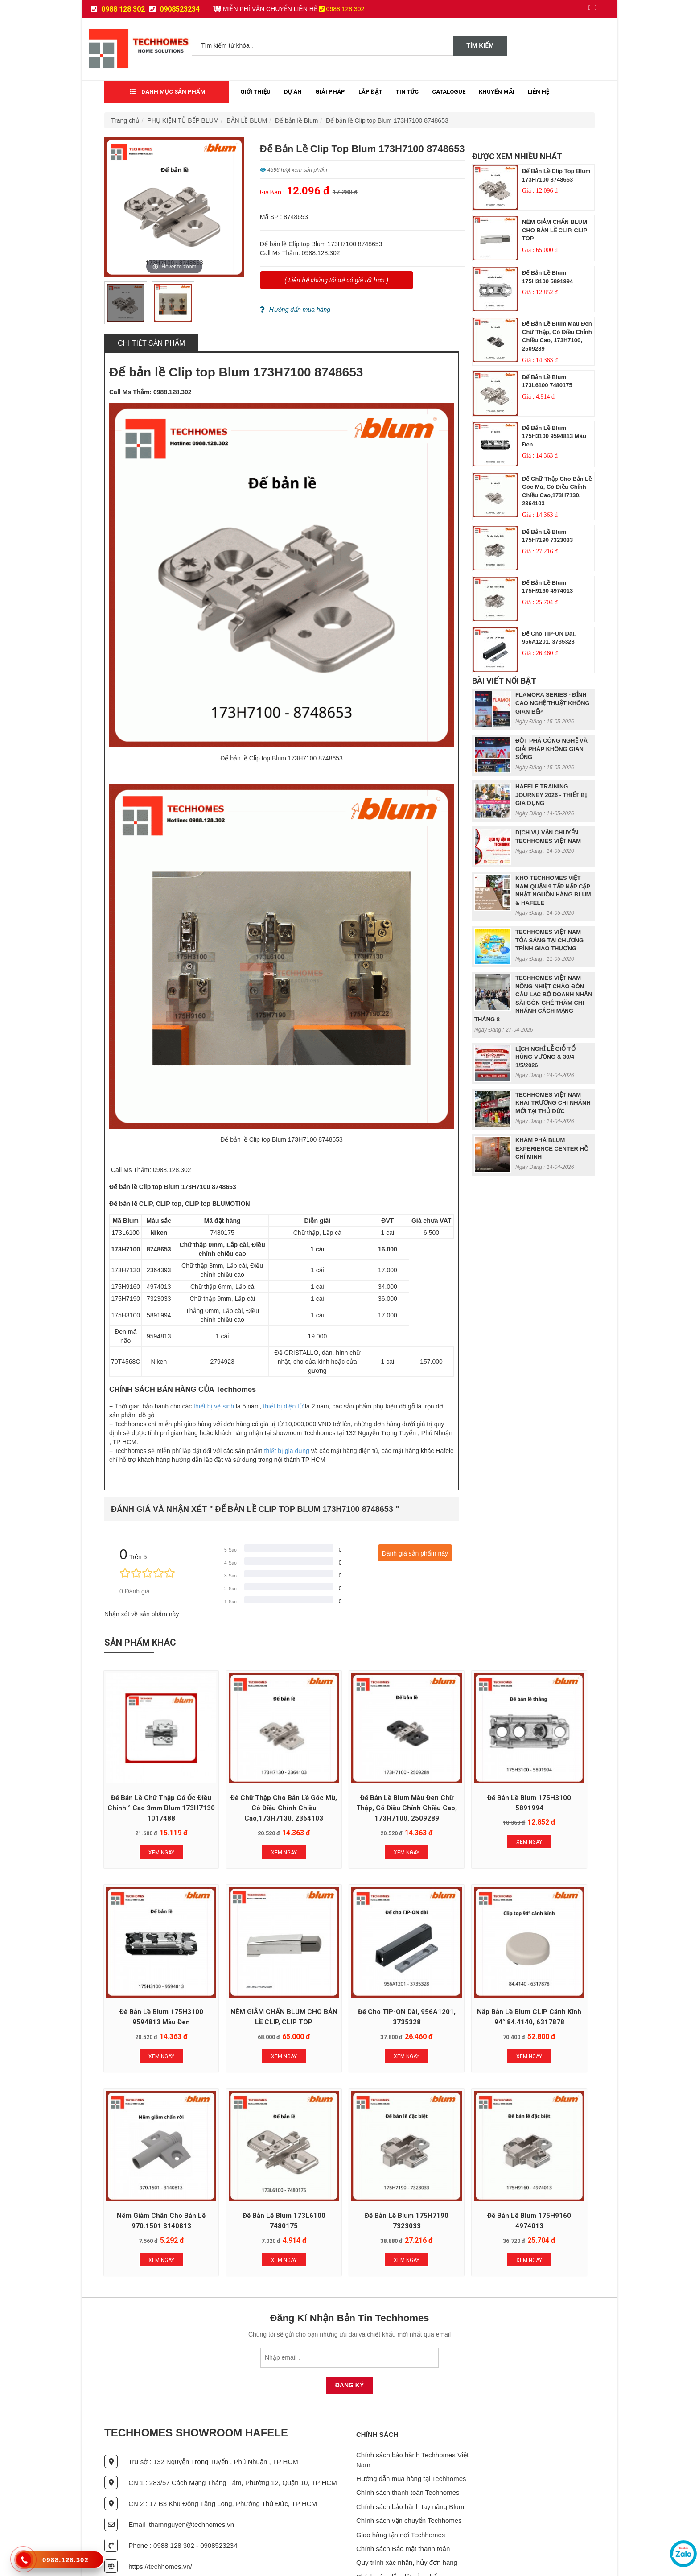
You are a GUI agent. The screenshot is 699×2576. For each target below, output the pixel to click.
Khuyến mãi (496, 91)
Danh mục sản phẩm (168, 91)
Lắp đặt (370, 91)
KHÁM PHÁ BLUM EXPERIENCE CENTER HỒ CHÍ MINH (551, 1148)
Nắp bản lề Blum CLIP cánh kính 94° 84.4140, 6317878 (349, 1986)
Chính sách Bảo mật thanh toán (403, 2501)
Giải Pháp (330, 91)
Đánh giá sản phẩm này (415, 1553)
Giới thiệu (255, 91)
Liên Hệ (538, 91)
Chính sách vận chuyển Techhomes (409, 2473)
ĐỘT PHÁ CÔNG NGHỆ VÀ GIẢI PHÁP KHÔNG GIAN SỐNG (551, 748)
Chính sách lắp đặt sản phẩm (399, 2529)
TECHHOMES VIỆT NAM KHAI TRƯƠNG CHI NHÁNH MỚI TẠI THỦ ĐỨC (553, 1103)
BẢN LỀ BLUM (246, 120)
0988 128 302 (118, 9)
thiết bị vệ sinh (213, 1406)
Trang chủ (125, 120)
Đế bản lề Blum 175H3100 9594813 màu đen (554, 436)
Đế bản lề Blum (296, 120)
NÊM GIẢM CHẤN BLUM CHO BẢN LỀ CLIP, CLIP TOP (554, 230)
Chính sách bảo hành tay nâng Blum (410, 2459)
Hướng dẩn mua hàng (295, 309)
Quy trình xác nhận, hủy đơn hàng (406, 2515)
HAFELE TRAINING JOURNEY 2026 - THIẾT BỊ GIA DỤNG (551, 794)
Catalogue (448, 91)
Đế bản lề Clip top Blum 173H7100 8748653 (387, 120)
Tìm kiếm (480, 45)
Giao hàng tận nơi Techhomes (400, 2487)
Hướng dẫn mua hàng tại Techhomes (411, 2431)
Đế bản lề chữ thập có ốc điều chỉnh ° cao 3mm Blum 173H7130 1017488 (149, 1784)
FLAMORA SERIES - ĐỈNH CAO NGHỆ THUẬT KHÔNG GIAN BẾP (552, 702)
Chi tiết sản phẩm (151, 343)
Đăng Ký (349, 2337)
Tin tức (407, 91)
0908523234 (174, 9)
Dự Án (293, 91)
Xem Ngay (150, 1829)
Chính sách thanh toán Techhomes (408, 2445)
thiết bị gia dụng (286, 1450)
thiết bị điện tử (283, 1406)
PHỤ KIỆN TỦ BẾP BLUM (183, 120)
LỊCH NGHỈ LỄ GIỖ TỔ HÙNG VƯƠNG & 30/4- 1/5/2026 (545, 1057)
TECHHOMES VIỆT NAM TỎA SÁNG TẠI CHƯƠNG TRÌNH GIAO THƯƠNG (549, 940)
